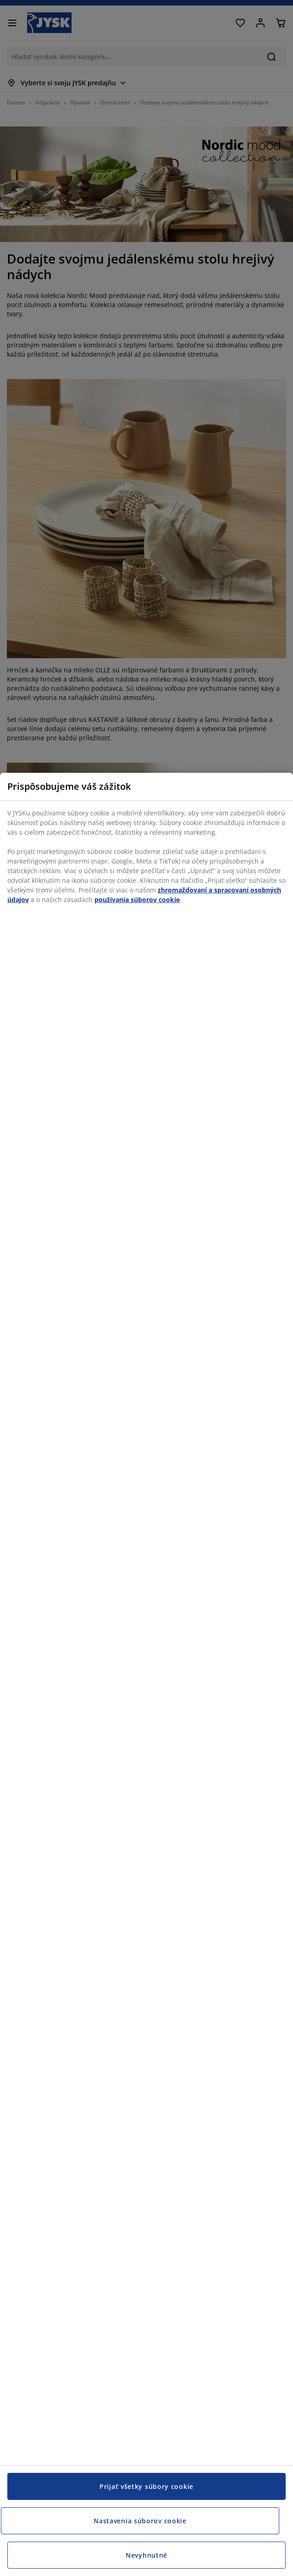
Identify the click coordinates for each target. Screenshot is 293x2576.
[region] (146, 1674)
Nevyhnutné (146, 2555)
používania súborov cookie (137, 899)
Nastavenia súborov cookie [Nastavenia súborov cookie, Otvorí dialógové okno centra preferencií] (140, 2520)
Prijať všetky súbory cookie (146, 2486)
